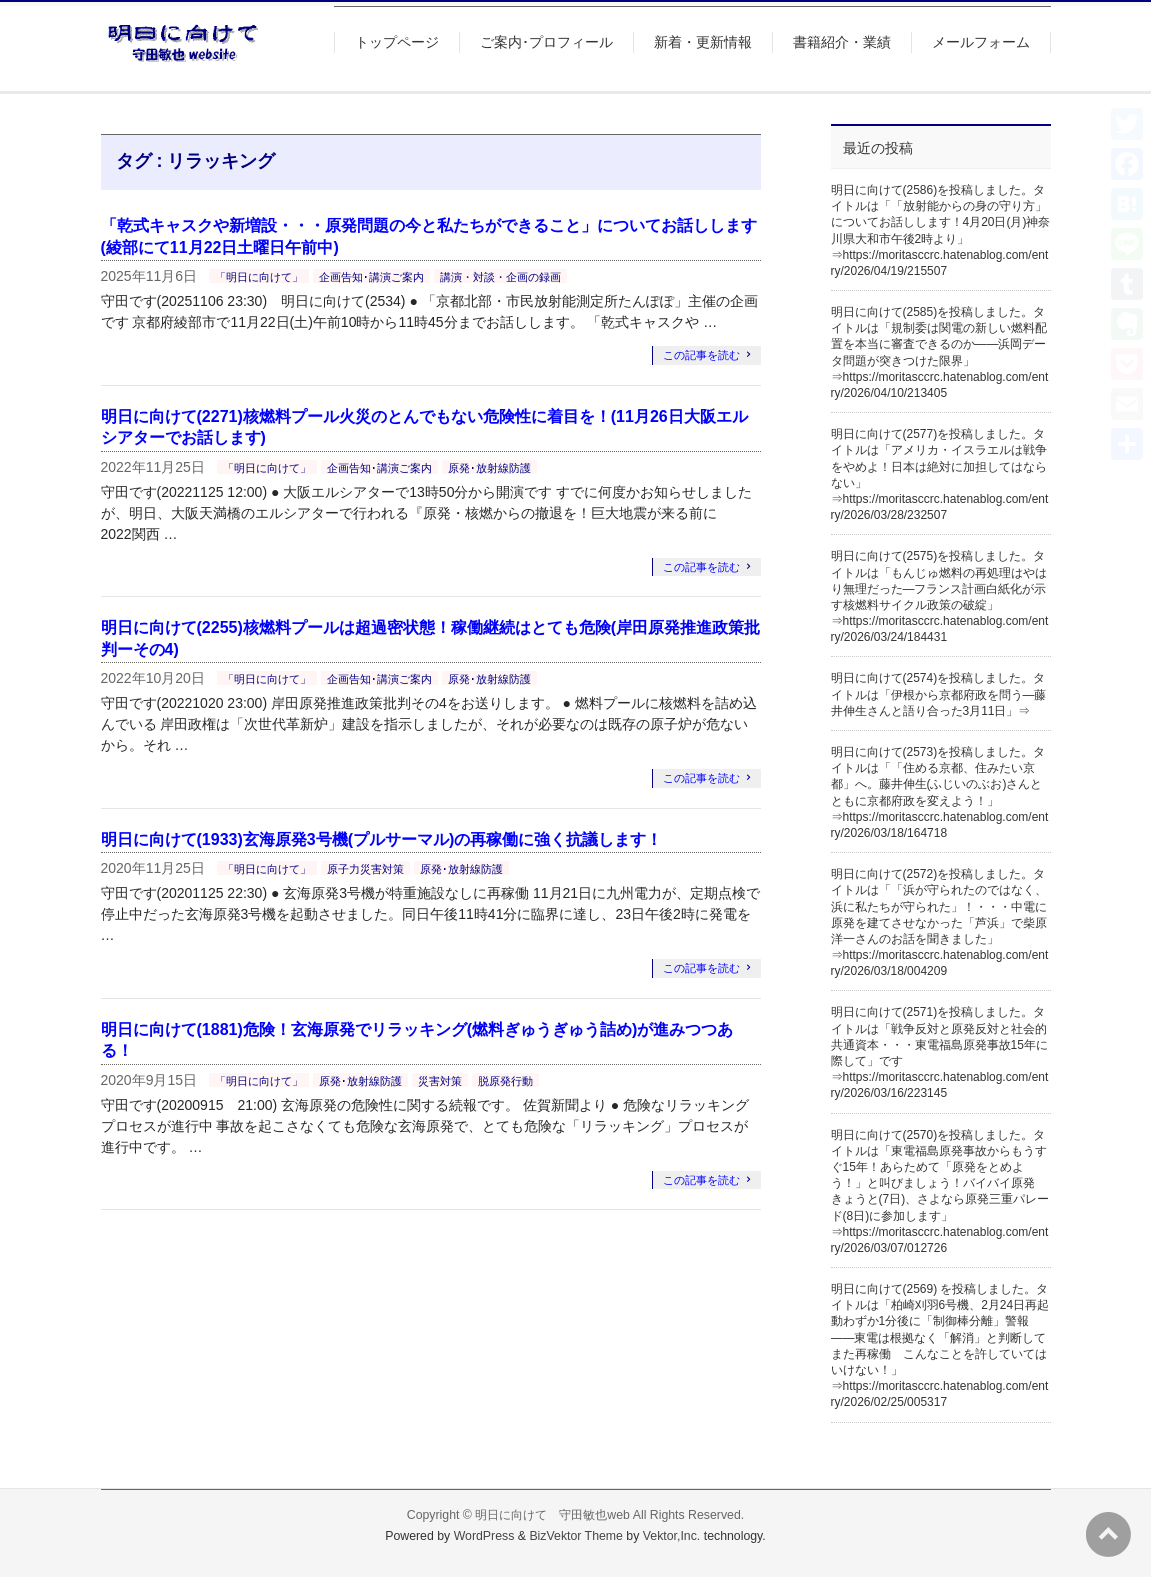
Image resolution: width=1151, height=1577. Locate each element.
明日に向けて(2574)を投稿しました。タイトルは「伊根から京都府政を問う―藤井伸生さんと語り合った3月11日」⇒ (939, 694)
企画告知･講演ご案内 (371, 277)
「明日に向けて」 (259, 277)
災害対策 (440, 1081)
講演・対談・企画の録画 (500, 277)
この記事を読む (701, 355)
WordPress (484, 1536)
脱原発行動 (505, 1081)
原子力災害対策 (365, 869)
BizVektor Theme (576, 1536)
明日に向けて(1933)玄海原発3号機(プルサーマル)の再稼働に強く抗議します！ (382, 839)
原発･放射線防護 (489, 468)
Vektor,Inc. (672, 1536)
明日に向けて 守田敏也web (552, 1515)
